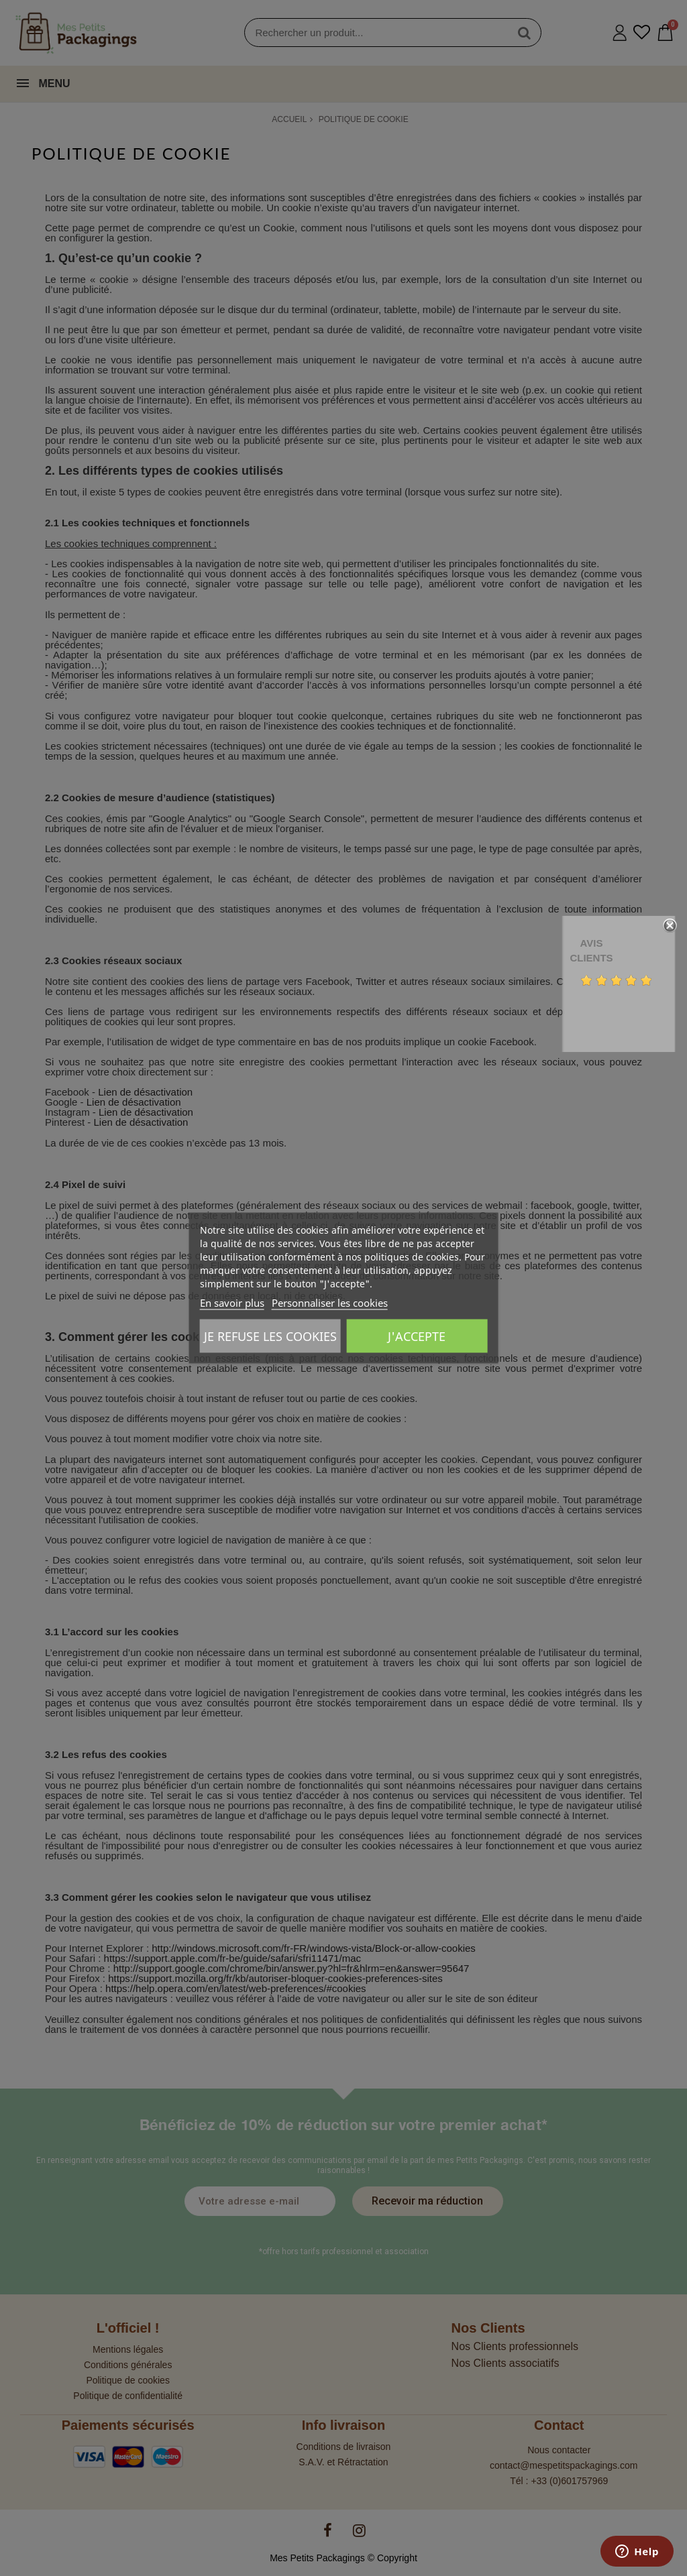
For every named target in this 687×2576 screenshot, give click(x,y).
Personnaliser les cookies (330, 1302)
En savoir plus (232, 1302)
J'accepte (416, 1336)
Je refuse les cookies (270, 1336)
